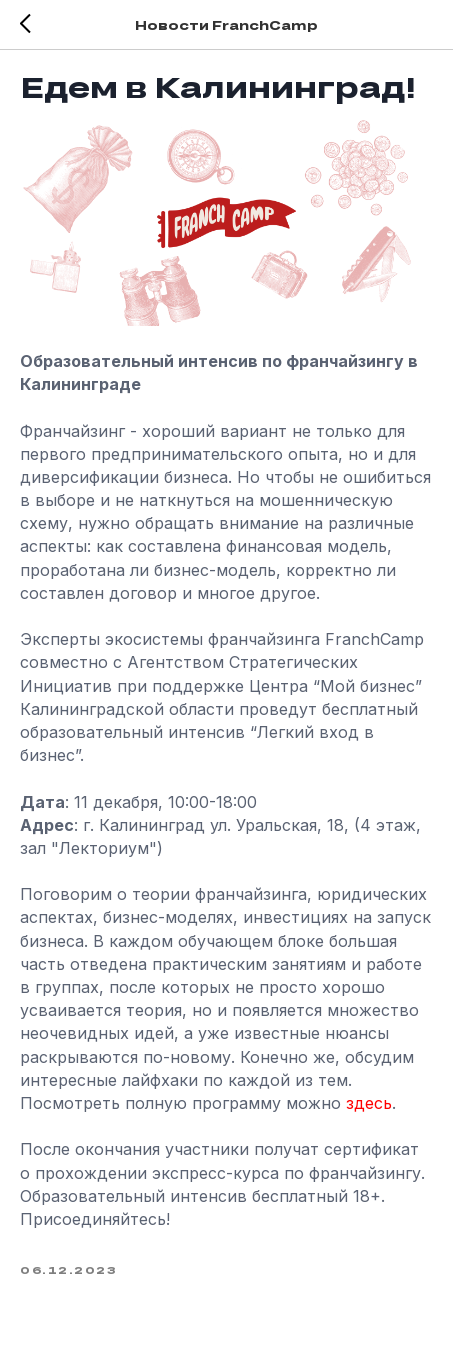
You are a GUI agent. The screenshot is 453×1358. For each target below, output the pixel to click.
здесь (369, 1103)
